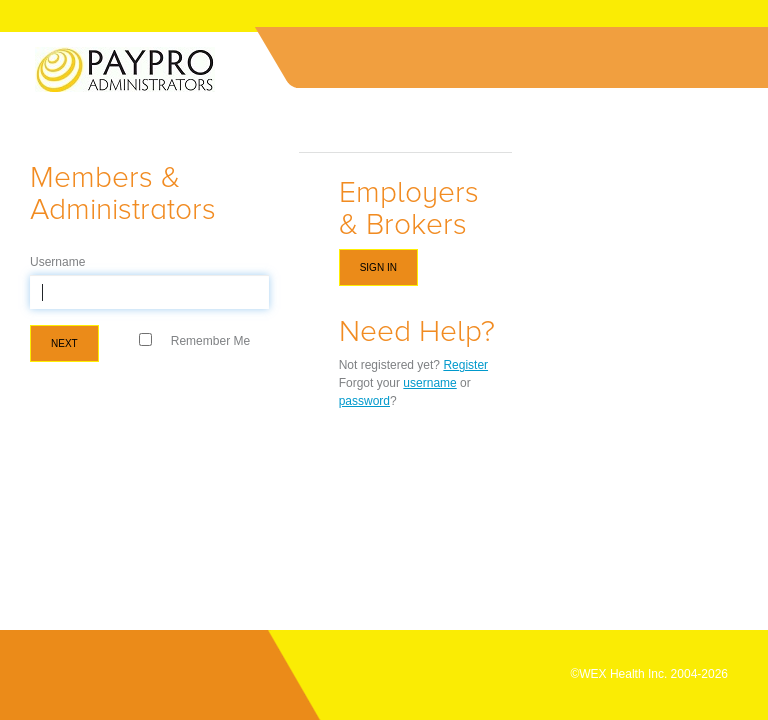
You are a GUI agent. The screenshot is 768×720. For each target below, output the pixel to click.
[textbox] (149, 292)
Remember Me (210, 341)
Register (465, 365)
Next (64, 343)
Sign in (378, 267)
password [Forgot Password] (364, 401)
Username (57, 262)
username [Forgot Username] (429, 383)
